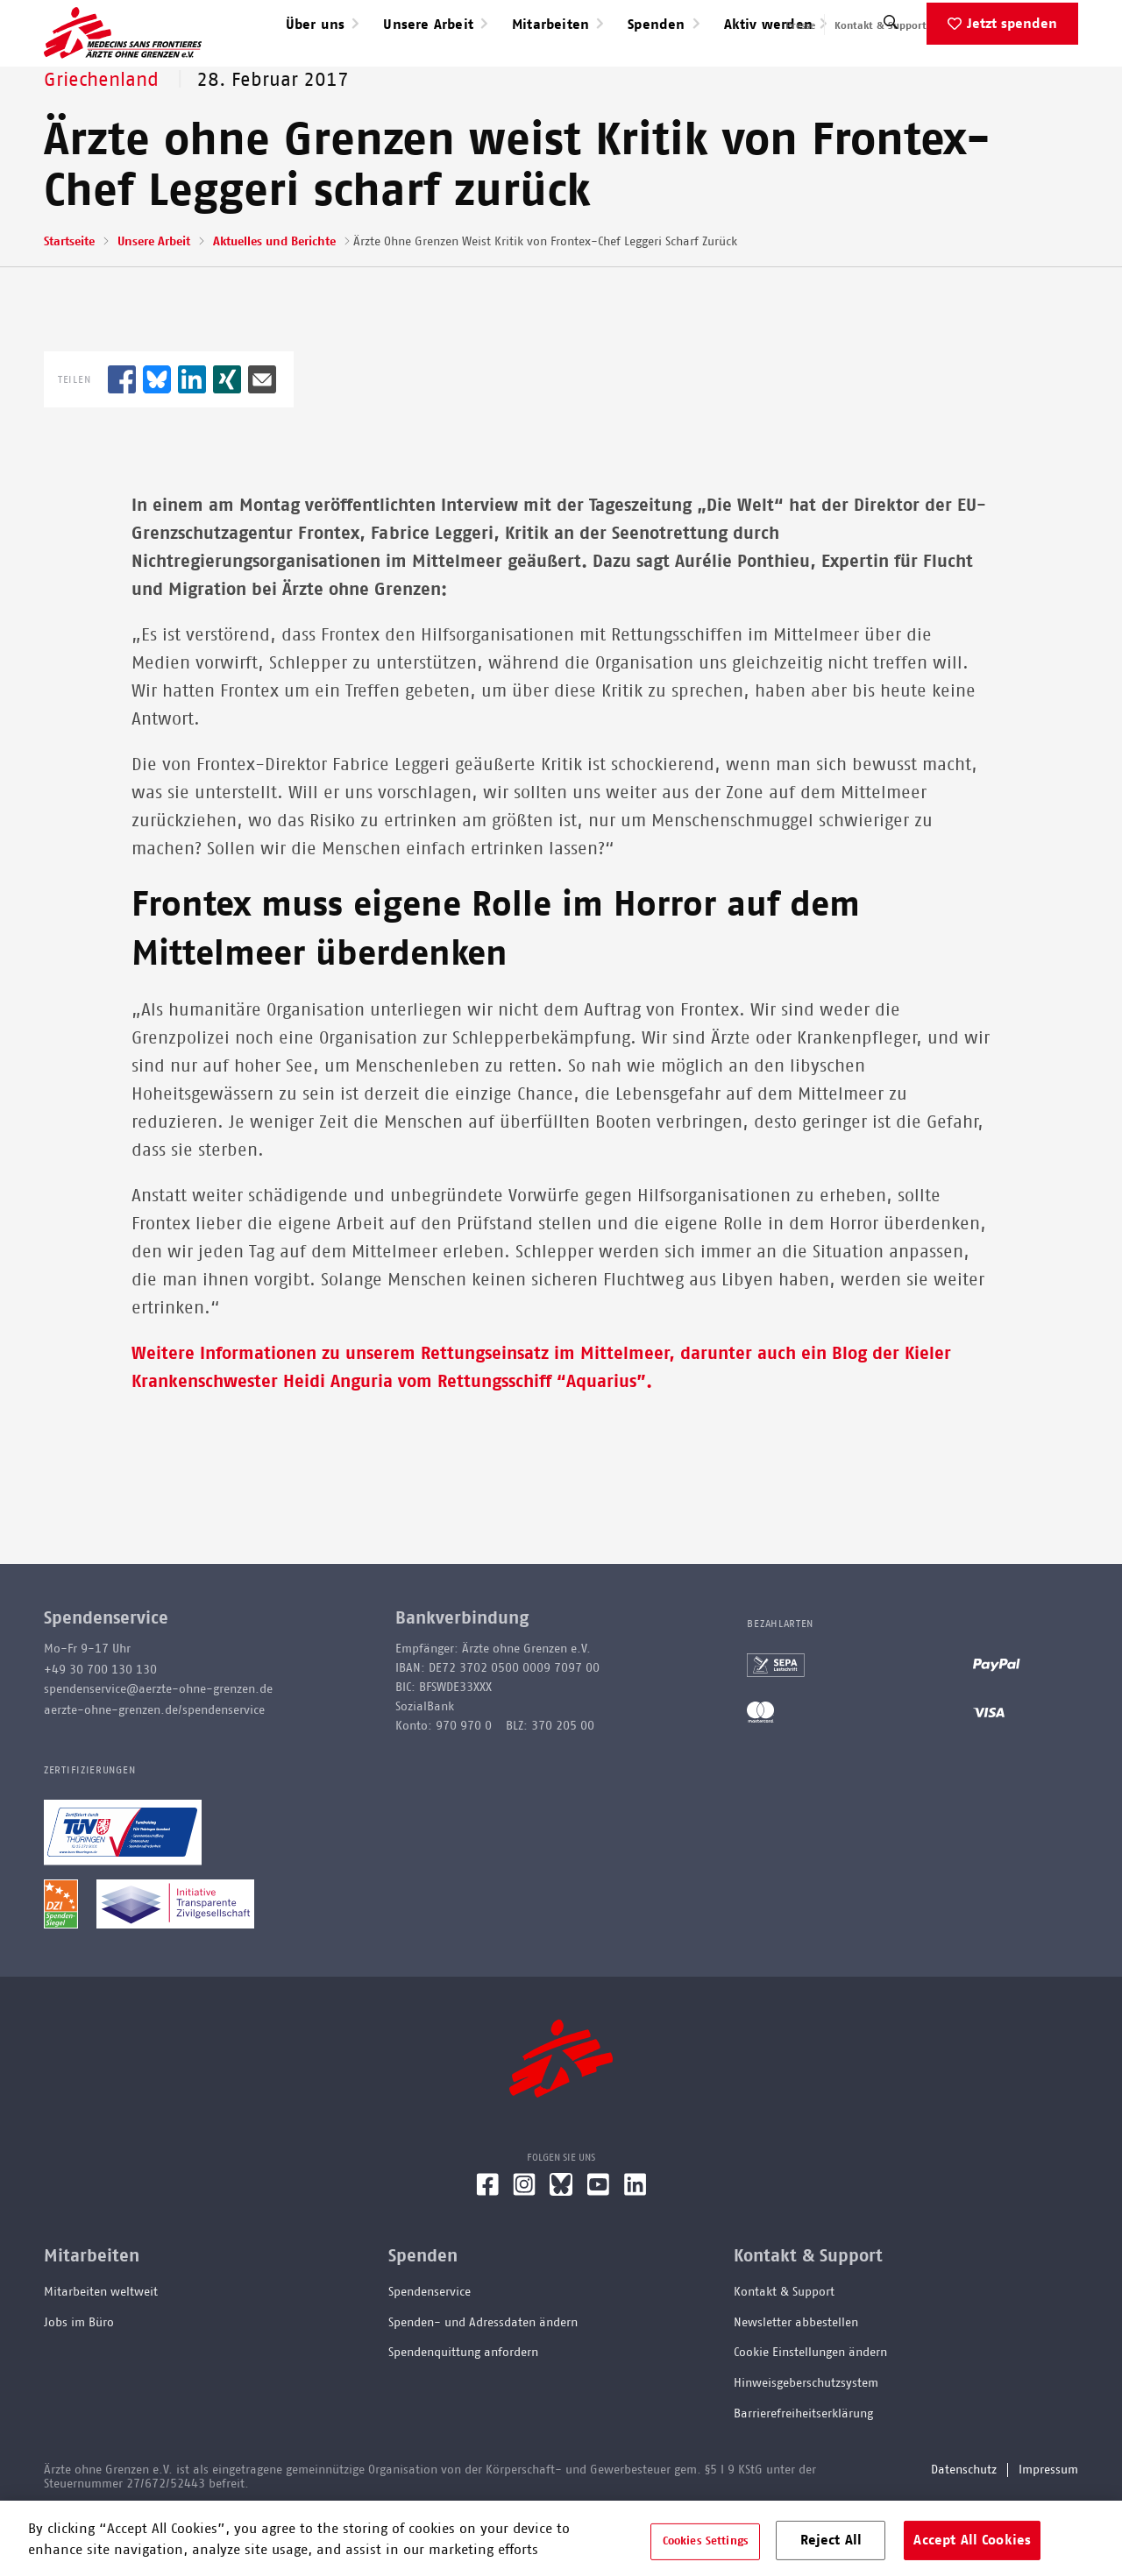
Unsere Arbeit (153, 298)
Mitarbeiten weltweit (101, 2348)
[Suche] (891, 82)
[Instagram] (524, 2247)
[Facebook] (487, 2247)
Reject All (831, 2540)
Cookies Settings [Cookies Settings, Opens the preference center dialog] (706, 2541)
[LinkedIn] (635, 2247)
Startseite (69, 298)
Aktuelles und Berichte (274, 298)
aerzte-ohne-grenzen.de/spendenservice (154, 1766)
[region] (561, 2538)
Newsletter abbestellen (796, 2379)
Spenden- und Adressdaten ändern (483, 2379)
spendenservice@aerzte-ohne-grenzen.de (158, 1745)
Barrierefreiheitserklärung (803, 2470)
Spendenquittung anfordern (463, 2409)
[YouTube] (598, 2247)
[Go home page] (123, 60)
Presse (800, 25)
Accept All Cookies (972, 2540)
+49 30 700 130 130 (100, 1726)
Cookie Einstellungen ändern (810, 2409)
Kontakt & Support (880, 25)
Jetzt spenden (1012, 80)
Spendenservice (429, 2348)
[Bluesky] (561, 2247)
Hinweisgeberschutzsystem (806, 2439)
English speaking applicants (1011, 25)
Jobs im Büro (79, 2379)
